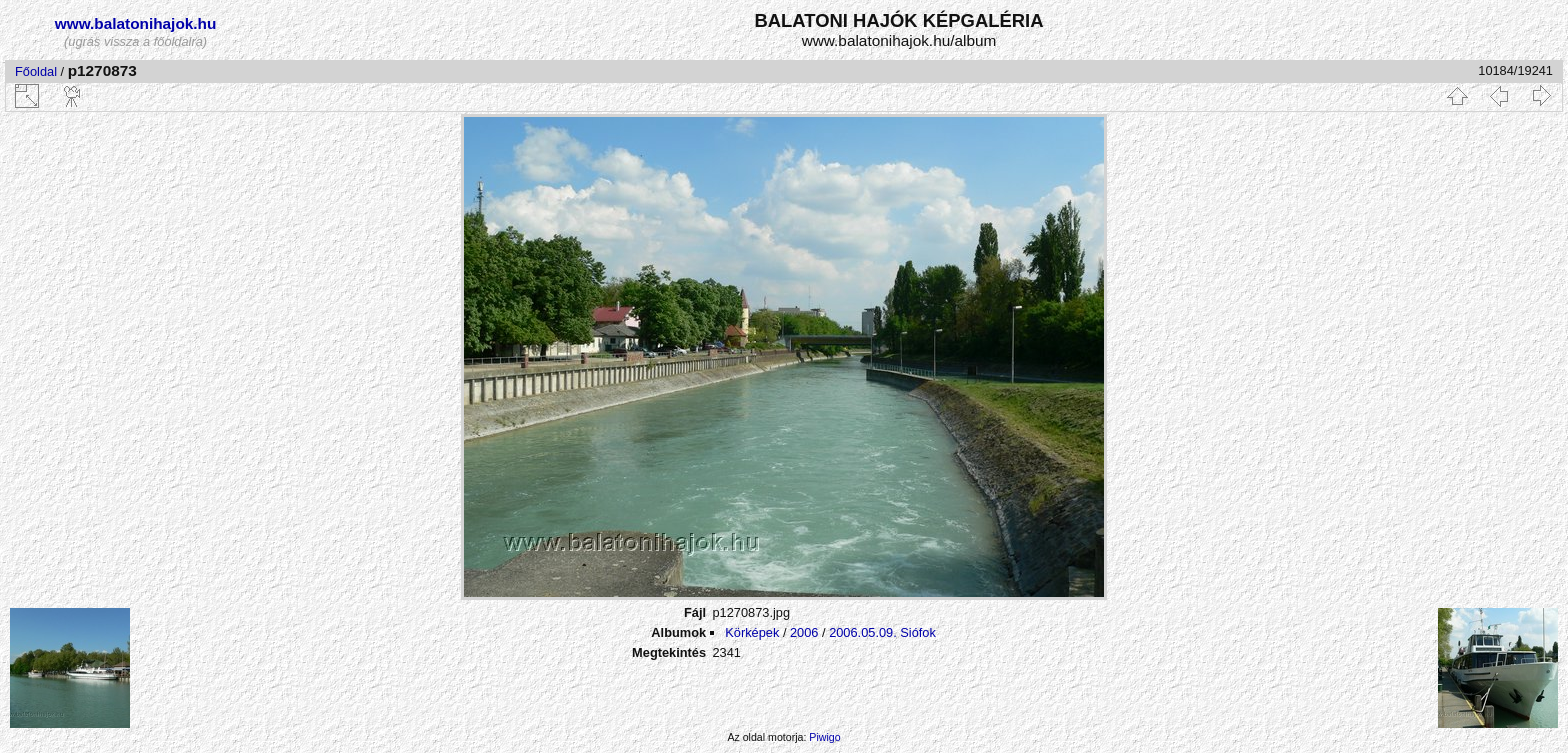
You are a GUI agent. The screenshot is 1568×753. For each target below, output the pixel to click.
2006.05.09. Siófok (882, 632)
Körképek (752, 632)
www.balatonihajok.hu (136, 23)
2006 (804, 632)
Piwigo (824, 737)
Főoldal (36, 71)
